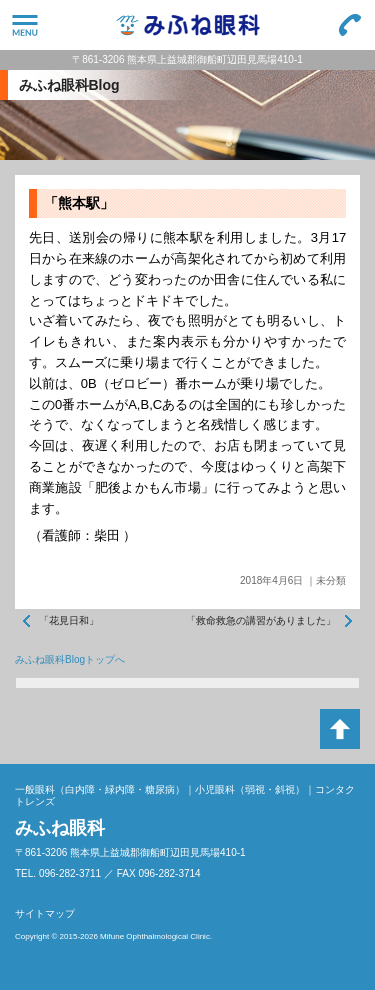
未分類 (331, 580)
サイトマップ (45, 913)
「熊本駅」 (79, 203)
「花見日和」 (69, 620)
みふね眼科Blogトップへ (70, 659)
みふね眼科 (187, 25)
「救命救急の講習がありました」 (261, 620)
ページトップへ (340, 729)
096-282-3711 (350, 25)
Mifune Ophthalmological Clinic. (156, 936)
